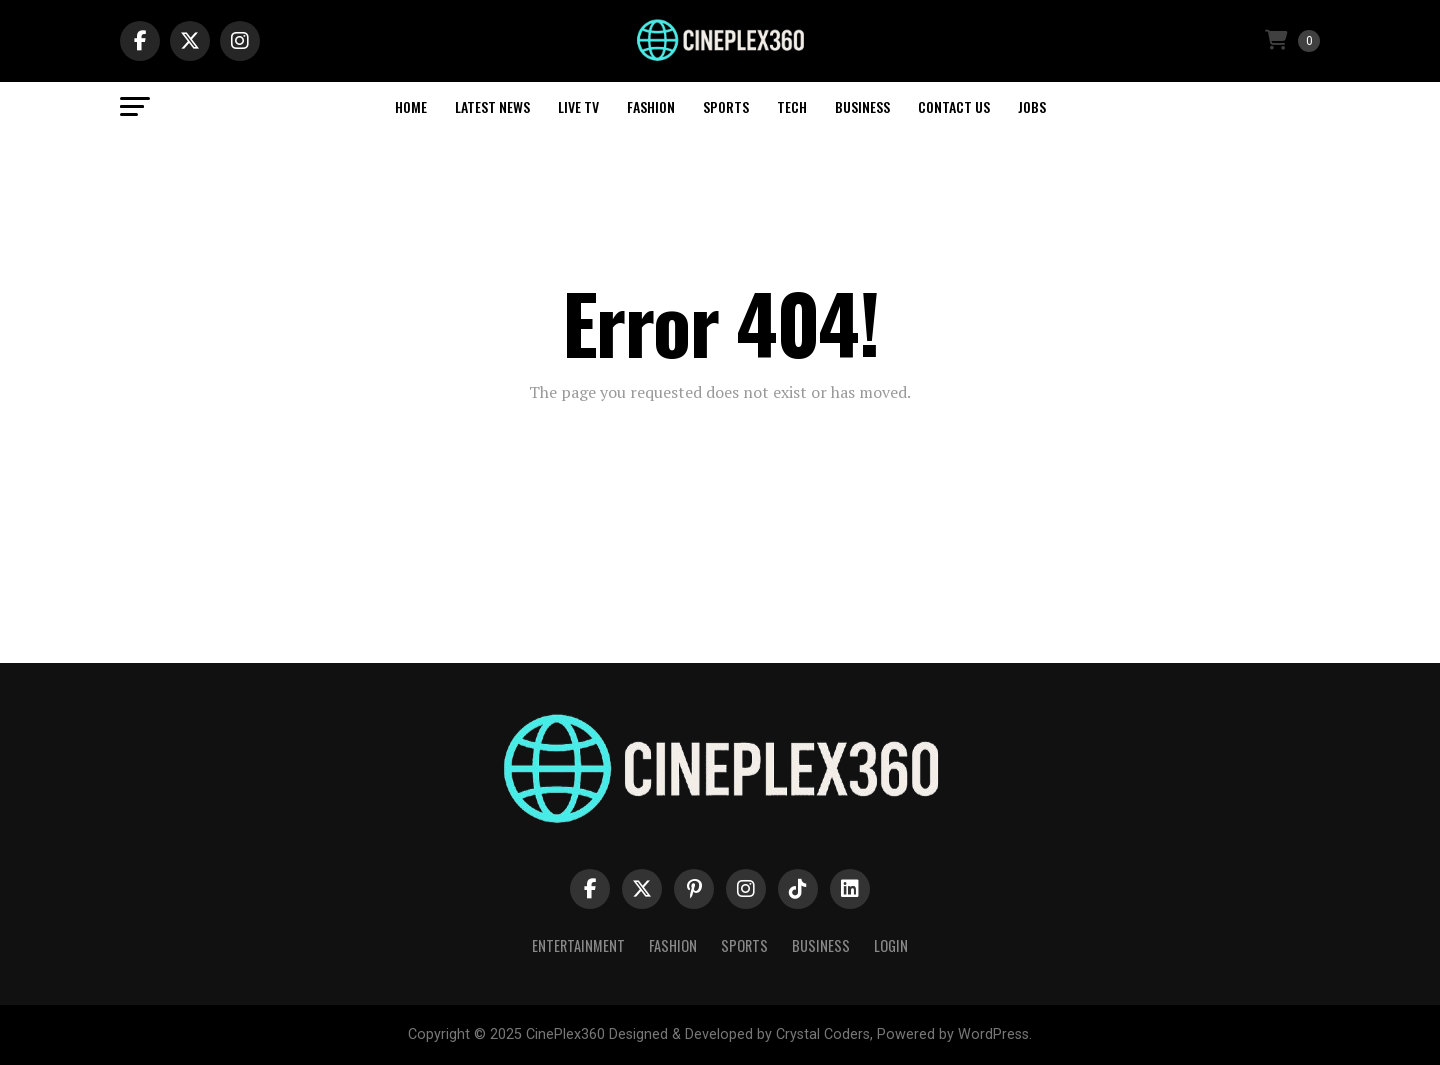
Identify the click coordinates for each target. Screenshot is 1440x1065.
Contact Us (954, 106)
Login (891, 945)
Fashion (651, 106)
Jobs (1032, 106)
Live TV (578, 106)
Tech (792, 106)
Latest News (492, 106)
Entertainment (578, 945)
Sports (726, 106)
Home (411, 106)
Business (862, 106)
